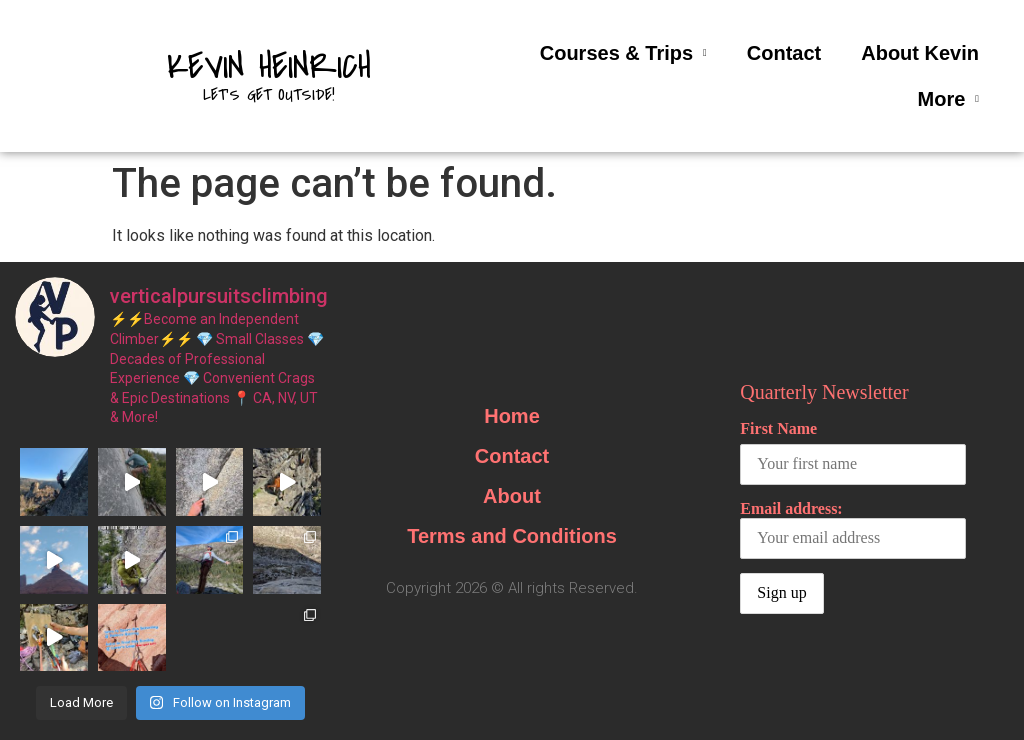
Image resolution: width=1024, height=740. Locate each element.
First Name (778, 428)
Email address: (853, 529)
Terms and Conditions (512, 536)
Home (512, 416)
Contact (784, 53)
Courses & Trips (623, 53)
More (948, 99)
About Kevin (920, 53)
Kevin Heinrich (269, 67)
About (512, 496)
